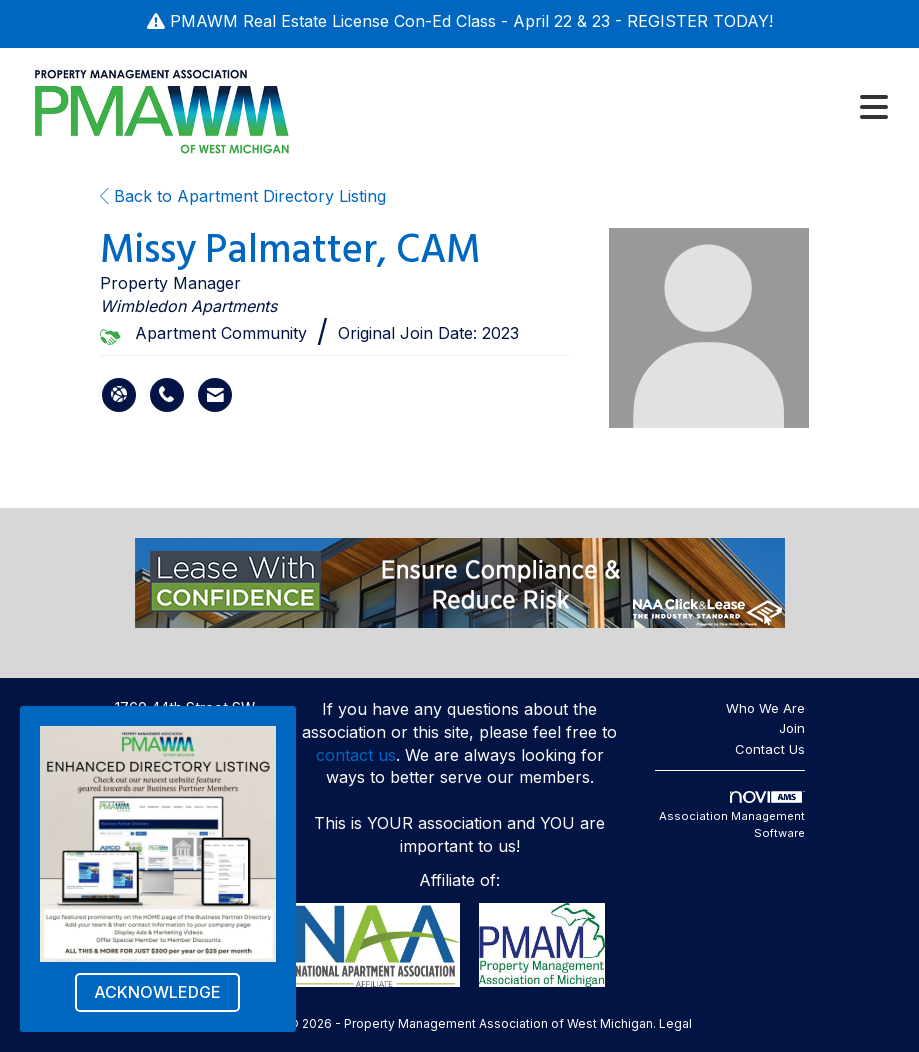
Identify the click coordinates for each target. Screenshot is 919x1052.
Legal (675, 1023)
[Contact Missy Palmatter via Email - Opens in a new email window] (215, 395)
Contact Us (770, 749)
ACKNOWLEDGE (157, 992)
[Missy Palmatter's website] (119, 395)
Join (792, 728)
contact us (356, 755)
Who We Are (765, 708)
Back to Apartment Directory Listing (243, 196)
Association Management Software (732, 815)
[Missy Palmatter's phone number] (167, 395)
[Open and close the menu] (603, 108)
